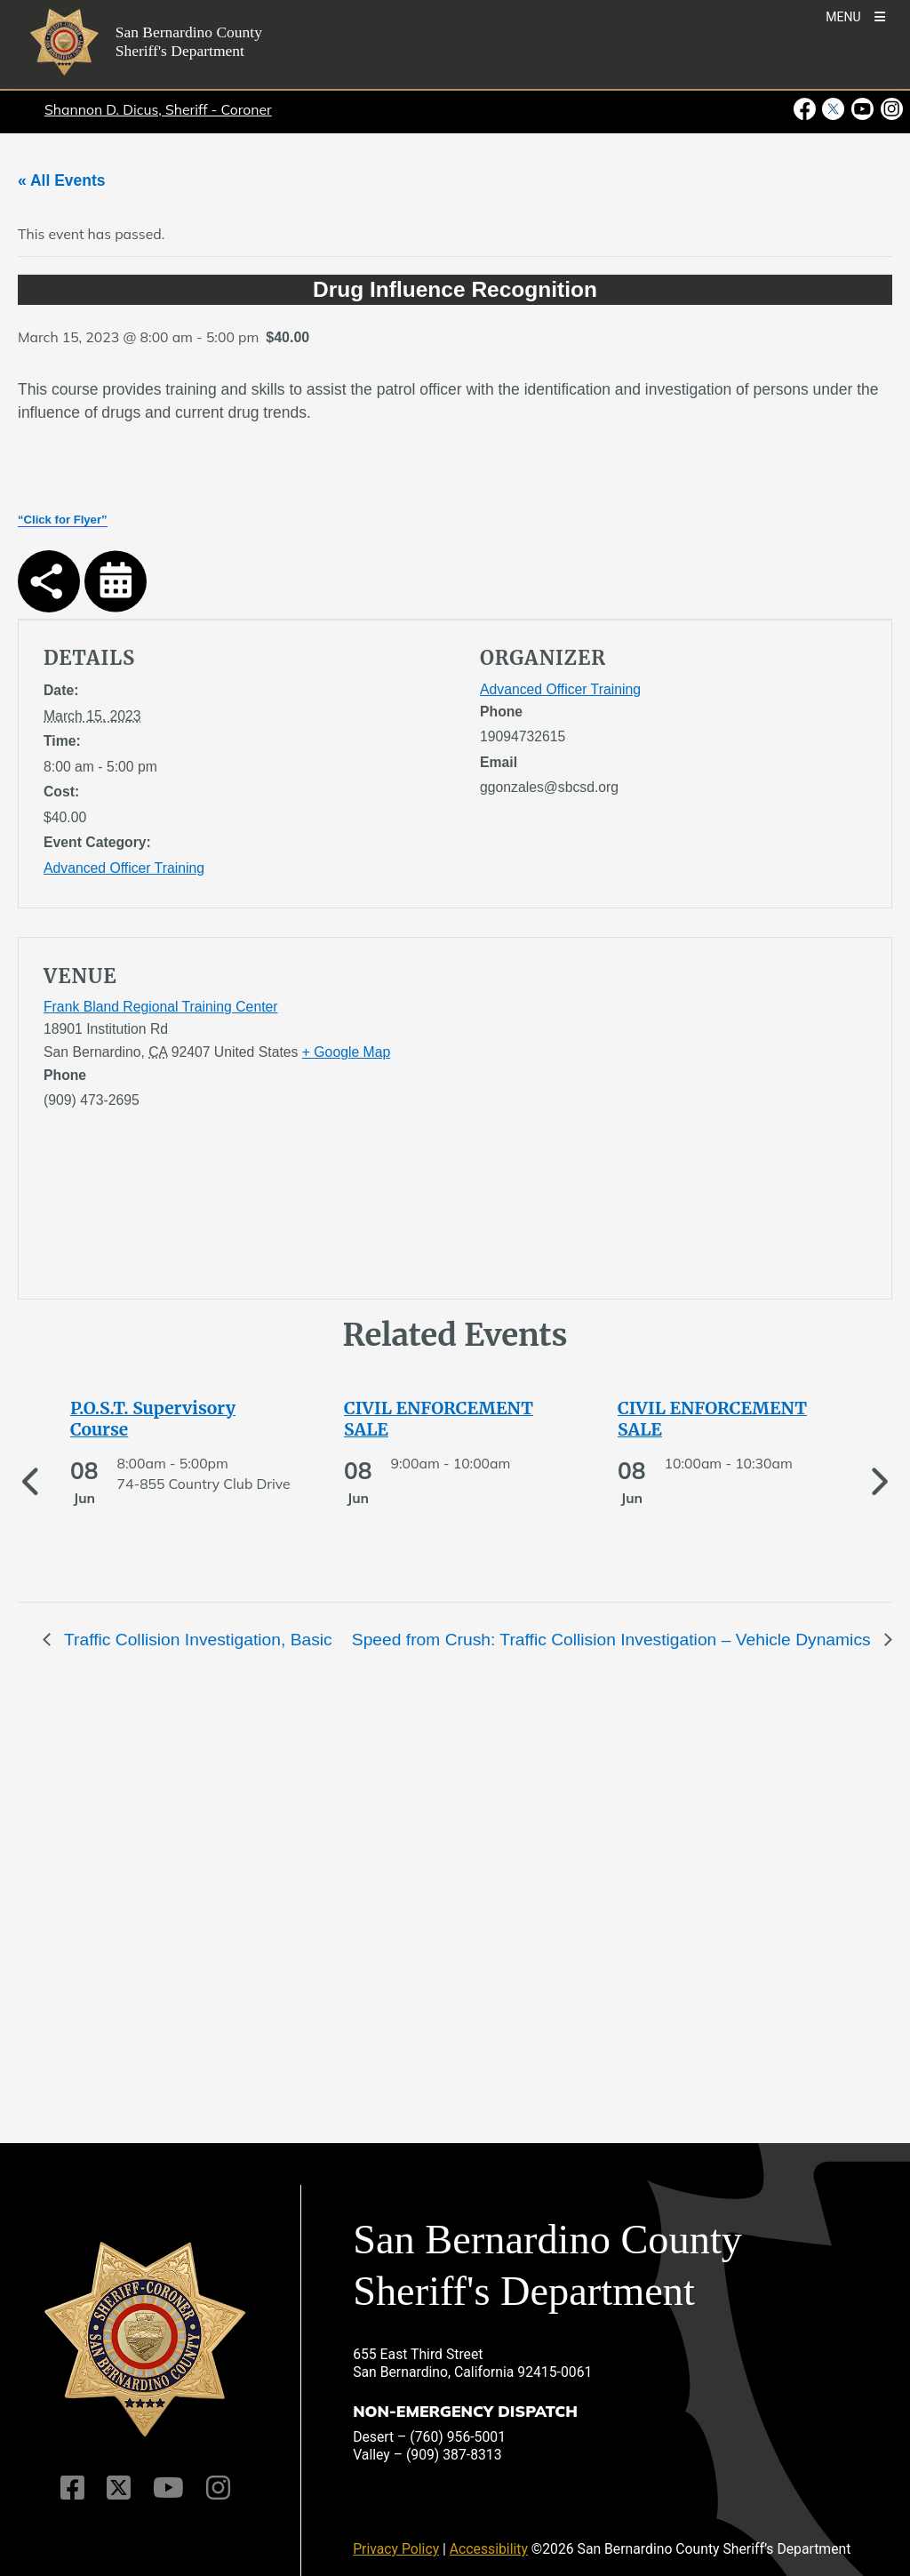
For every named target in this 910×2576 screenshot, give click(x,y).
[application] (673, 1121)
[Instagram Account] (218, 2488)
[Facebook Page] (72, 2488)
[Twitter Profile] (119, 2488)
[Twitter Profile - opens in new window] (833, 109)
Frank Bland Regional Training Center (161, 1006)
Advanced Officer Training (124, 868)
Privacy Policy (396, 2548)
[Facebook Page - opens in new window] (806, 109)
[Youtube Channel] (168, 2488)
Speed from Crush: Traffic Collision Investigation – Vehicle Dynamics (613, 1639)
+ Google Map (346, 1052)
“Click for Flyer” (63, 519)
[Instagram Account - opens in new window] (890, 109)
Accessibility (489, 2548)
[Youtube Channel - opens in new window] (862, 109)
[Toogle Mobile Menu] (855, 15)
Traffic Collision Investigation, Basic (196, 1639)
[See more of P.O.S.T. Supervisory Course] (181, 1418)
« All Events (62, 180)
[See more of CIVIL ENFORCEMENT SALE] (455, 1418)
